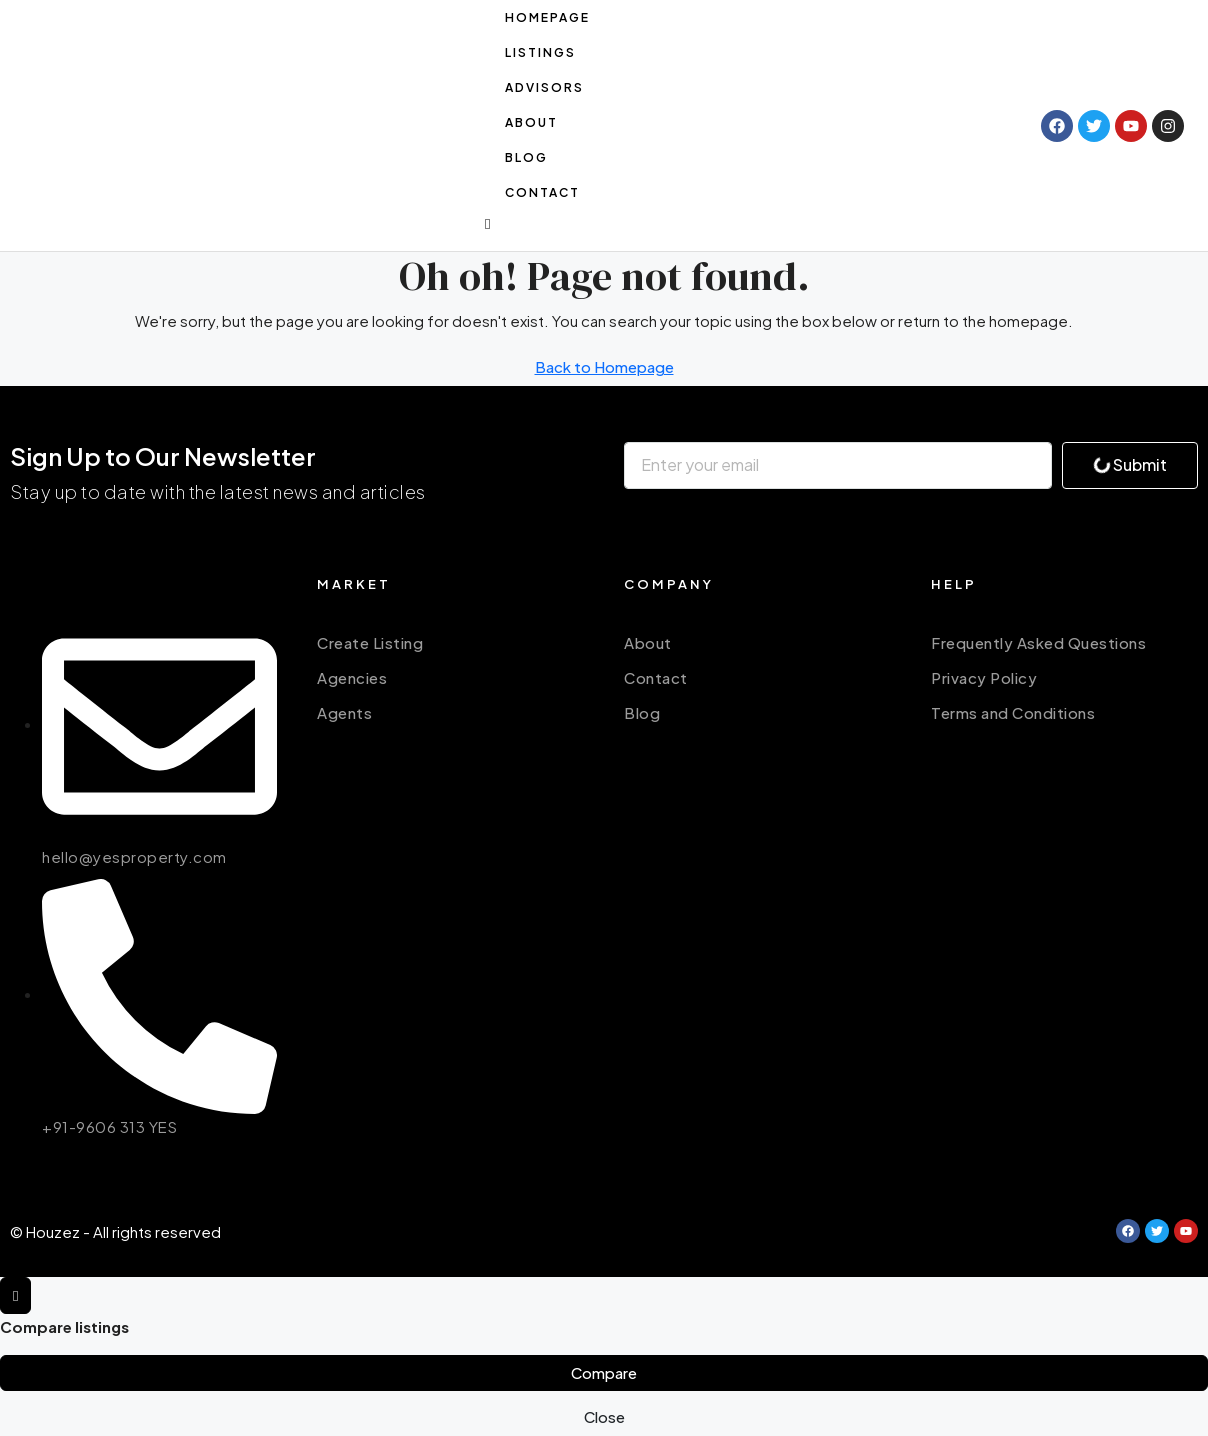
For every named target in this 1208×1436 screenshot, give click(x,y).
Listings (540, 52)
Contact (542, 192)
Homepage (547, 17)
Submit (1129, 465)
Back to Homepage (604, 366)
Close (604, 1416)
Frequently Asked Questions (1038, 642)
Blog (526, 157)
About (531, 122)
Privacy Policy (984, 677)
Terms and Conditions (1013, 712)
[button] (753, 222)
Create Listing (370, 642)
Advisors (544, 87)
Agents (344, 712)
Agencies (352, 677)
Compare (604, 1372)
